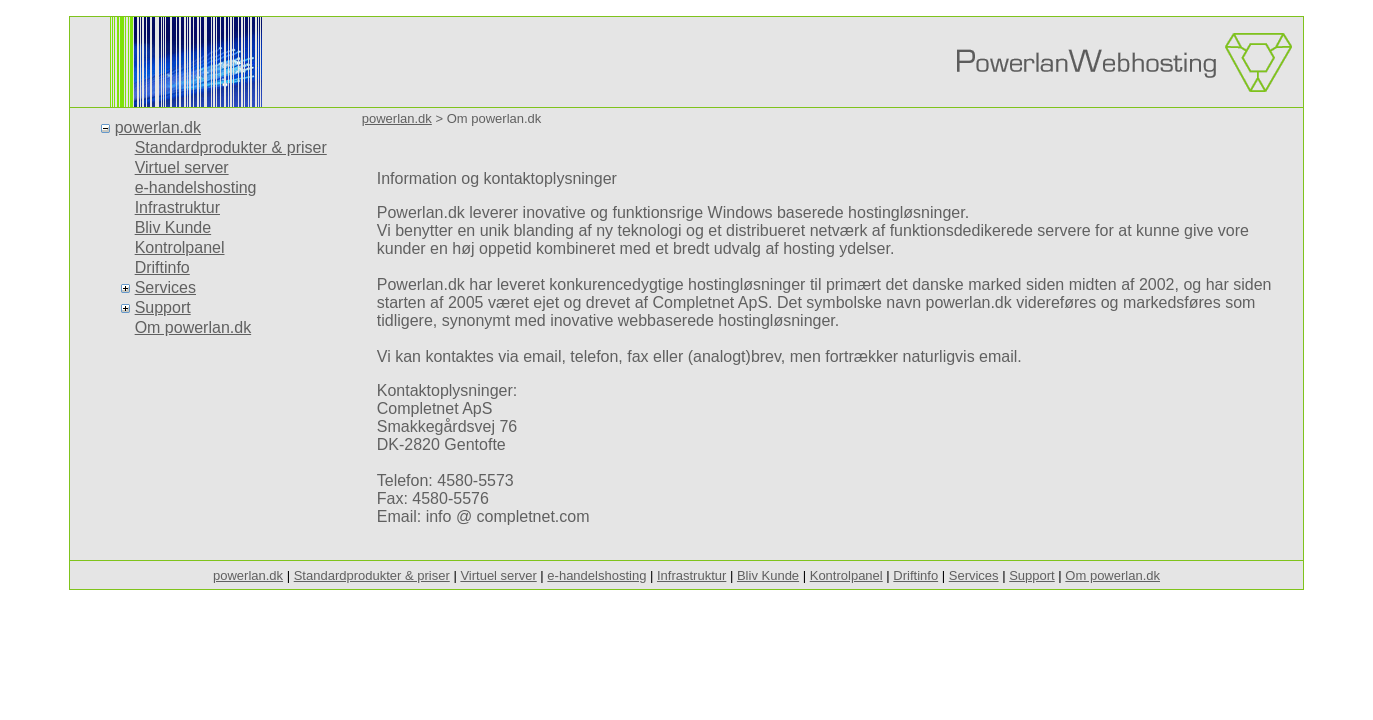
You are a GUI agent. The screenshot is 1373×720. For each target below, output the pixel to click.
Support (163, 307)
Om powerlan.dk (193, 327)
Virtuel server (182, 167)
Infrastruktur (177, 207)
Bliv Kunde (173, 227)
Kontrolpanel (180, 247)
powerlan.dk (158, 127)
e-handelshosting (196, 187)
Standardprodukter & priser (231, 147)
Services (165, 287)
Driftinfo (162, 267)
